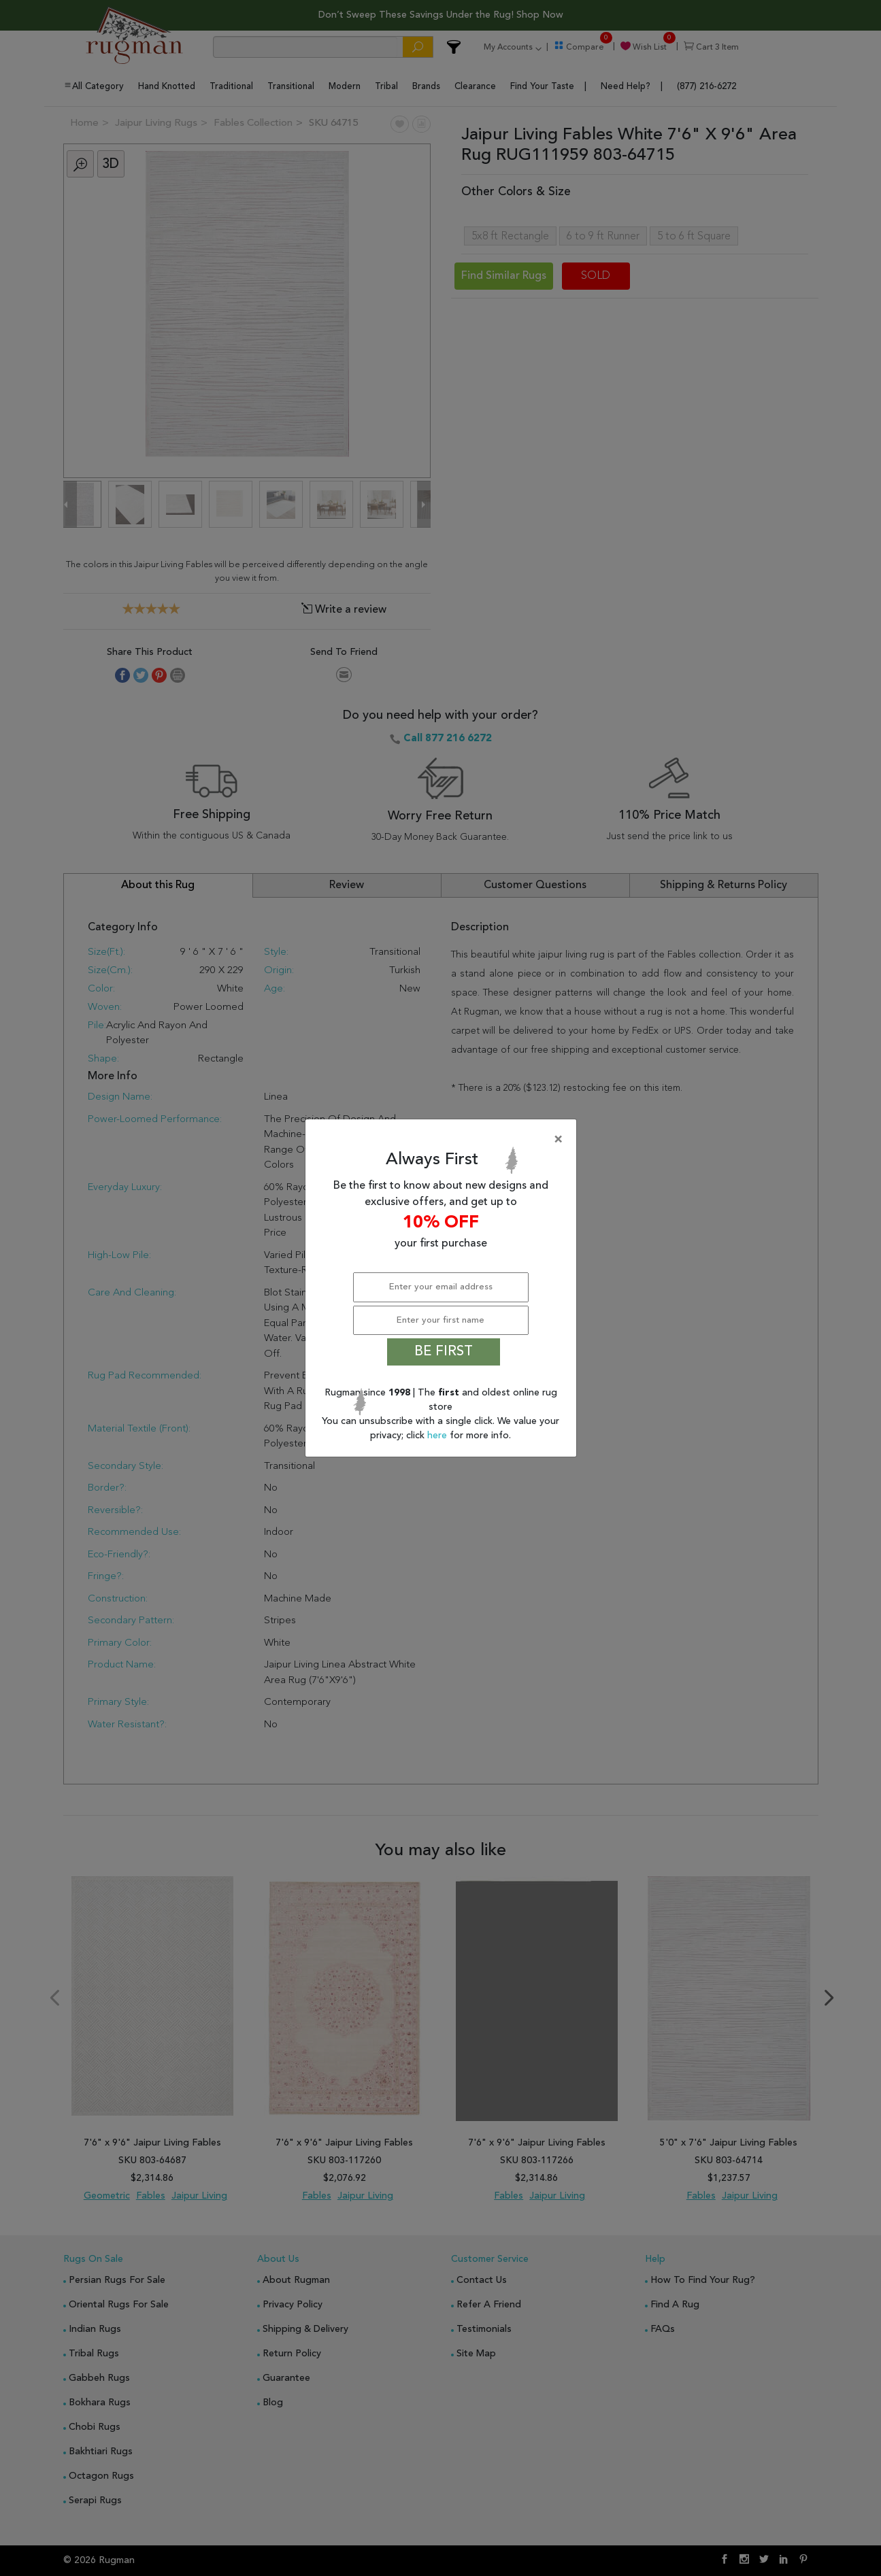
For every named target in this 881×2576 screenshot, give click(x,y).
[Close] (444, 1140)
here (438, 1435)
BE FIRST (443, 1352)
